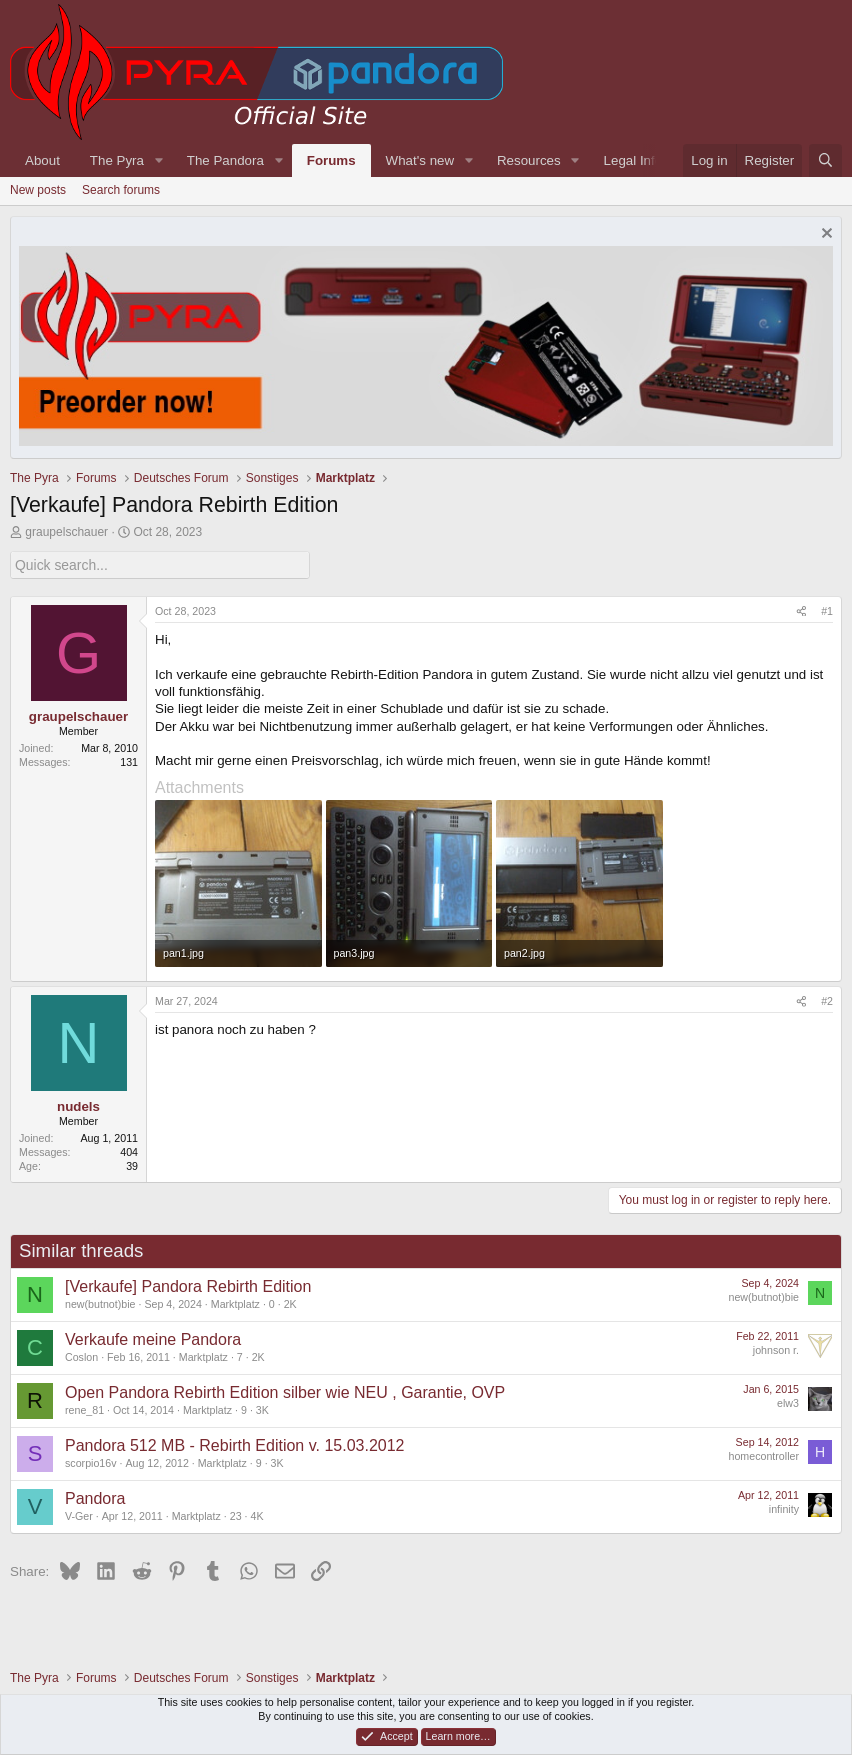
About (42, 160)
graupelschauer (66, 532)
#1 (827, 610)
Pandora (95, 1497)
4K (256, 1515)
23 (236, 1515)
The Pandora (225, 160)
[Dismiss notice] (824, 235)
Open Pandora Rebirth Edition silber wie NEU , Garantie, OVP (285, 1391)
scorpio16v (91, 1462)
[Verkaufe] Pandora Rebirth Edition (188, 1285)
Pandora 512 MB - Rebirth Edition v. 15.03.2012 (234, 1444)
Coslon (81, 1356)
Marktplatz (235, 1303)
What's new (420, 160)
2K (290, 1303)
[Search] (825, 160)
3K (262, 1409)
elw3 (788, 1402)
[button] (159, 160)
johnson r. (776, 1349)
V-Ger (79, 1515)
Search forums (121, 190)
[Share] (801, 611)
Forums (331, 160)
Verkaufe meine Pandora (153, 1338)
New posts (38, 190)
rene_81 (84, 1409)
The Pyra (117, 160)
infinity (784, 1508)
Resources (529, 160)
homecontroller (764, 1455)
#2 (827, 1001)
